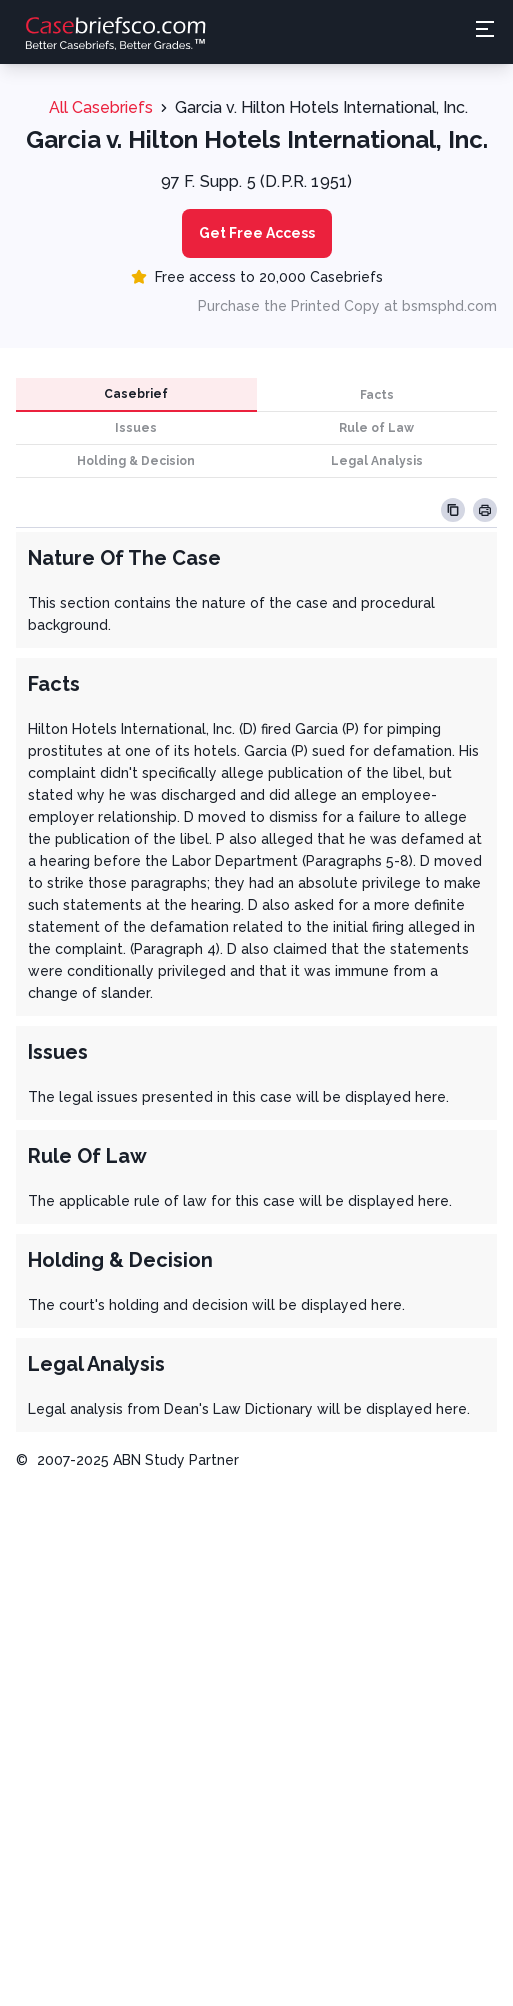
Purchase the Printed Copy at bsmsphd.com (347, 306)
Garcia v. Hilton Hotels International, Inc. (321, 107)
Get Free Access (257, 233)
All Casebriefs (101, 107)
